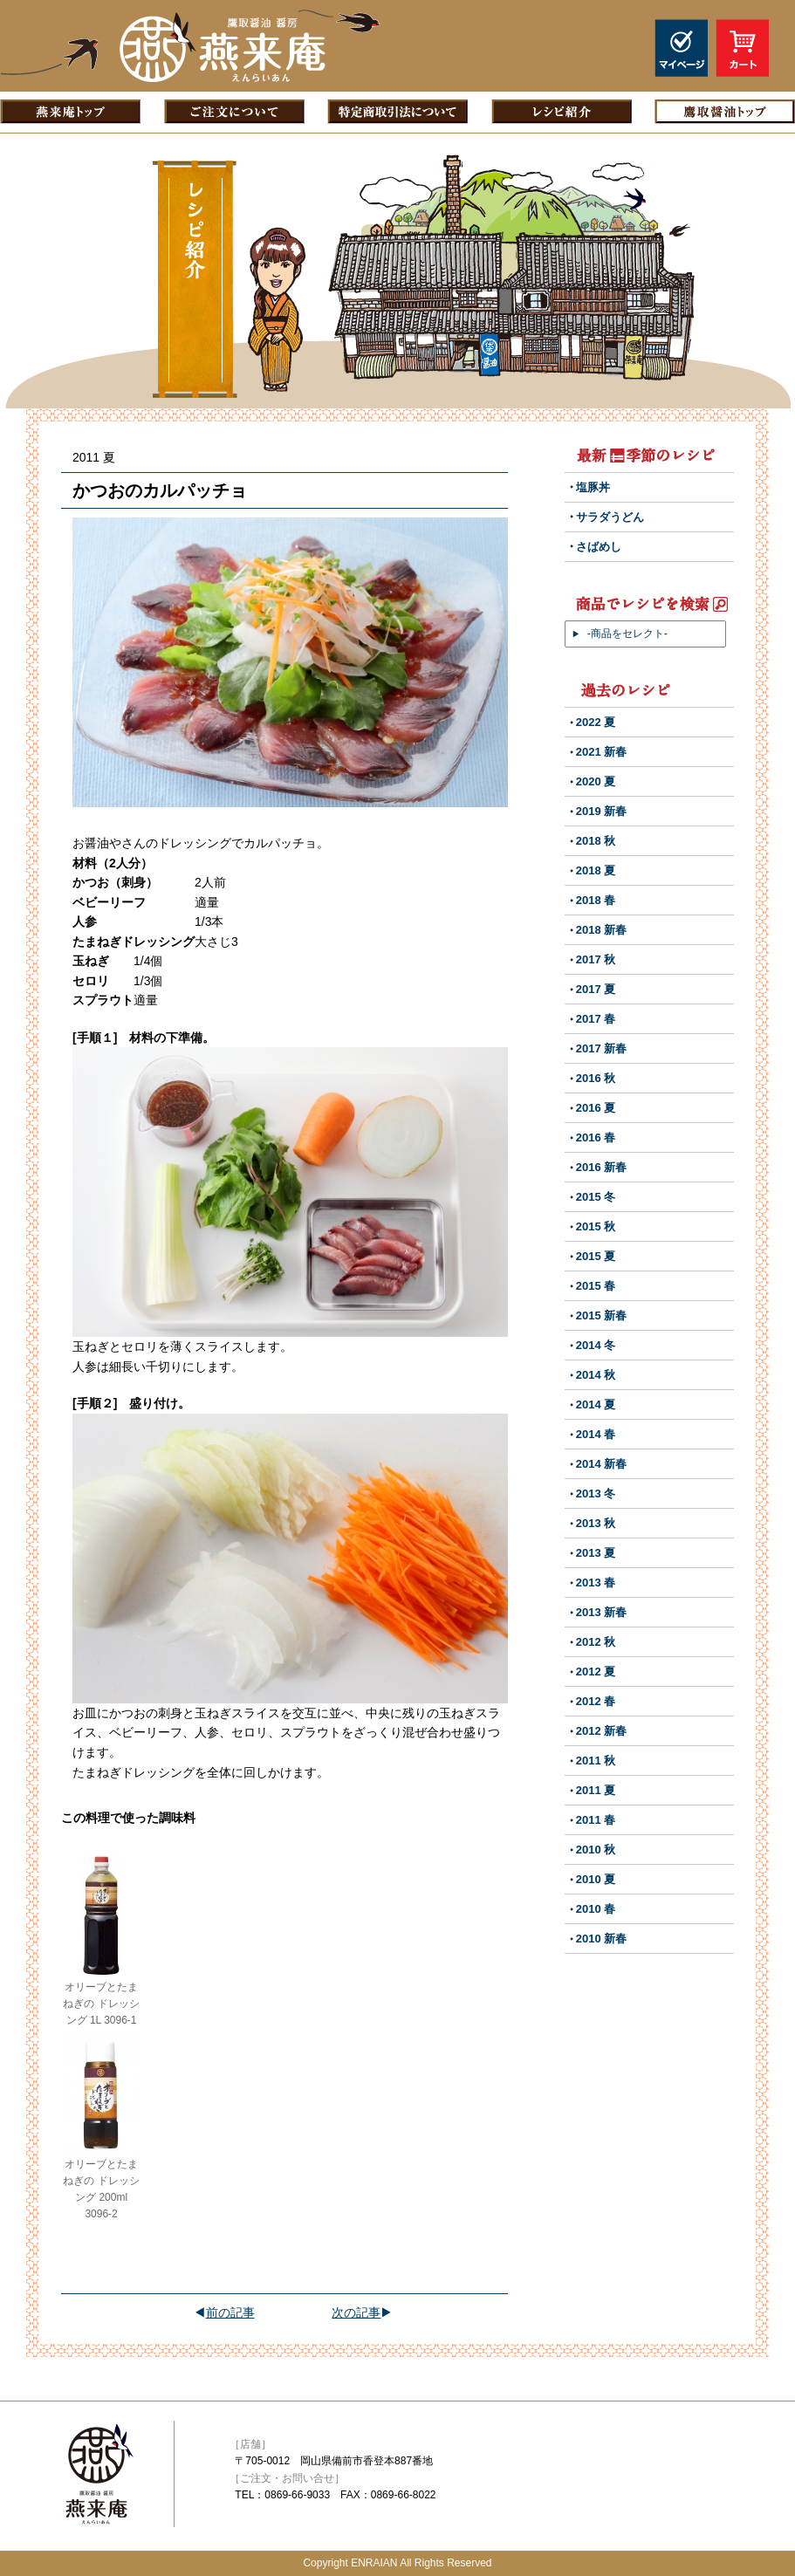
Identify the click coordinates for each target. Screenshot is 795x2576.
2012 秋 (596, 1641)
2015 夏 (596, 1256)
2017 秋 (596, 959)
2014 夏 (596, 1404)
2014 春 (596, 1434)
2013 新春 (601, 1612)
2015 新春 (601, 1315)
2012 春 (596, 1701)
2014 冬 (596, 1345)
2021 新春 (601, 751)
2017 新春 (601, 1048)
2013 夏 (596, 1552)
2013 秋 (596, 1523)
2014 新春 (601, 1463)
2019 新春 (601, 811)
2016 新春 (601, 1167)
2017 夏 (596, 989)
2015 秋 (596, 1226)
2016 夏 (596, 1107)
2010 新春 (601, 1938)
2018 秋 (596, 840)
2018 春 (596, 900)
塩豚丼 (593, 487)
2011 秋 (596, 1760)
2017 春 (596, 1018)
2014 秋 (596, 1374)
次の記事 (356, 2312)
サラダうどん (610, 517)
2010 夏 (596, 1879)
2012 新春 (601, 1730)
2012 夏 (596, 1671)
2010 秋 (596, 1849)
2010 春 (596, 1908)
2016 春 (596, 1137)
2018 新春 (601, 929)
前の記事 (230, 2312)
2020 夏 (596, 781)
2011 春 (596, 1819)
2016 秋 (596, 1078)
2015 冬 (596, 1196)
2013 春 (596, 1582)
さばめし (598, 546)
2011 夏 (596, 1790)
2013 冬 (596, 1493)
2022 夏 (596, 722)
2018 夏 (596, 870)
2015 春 (596, 1285)
